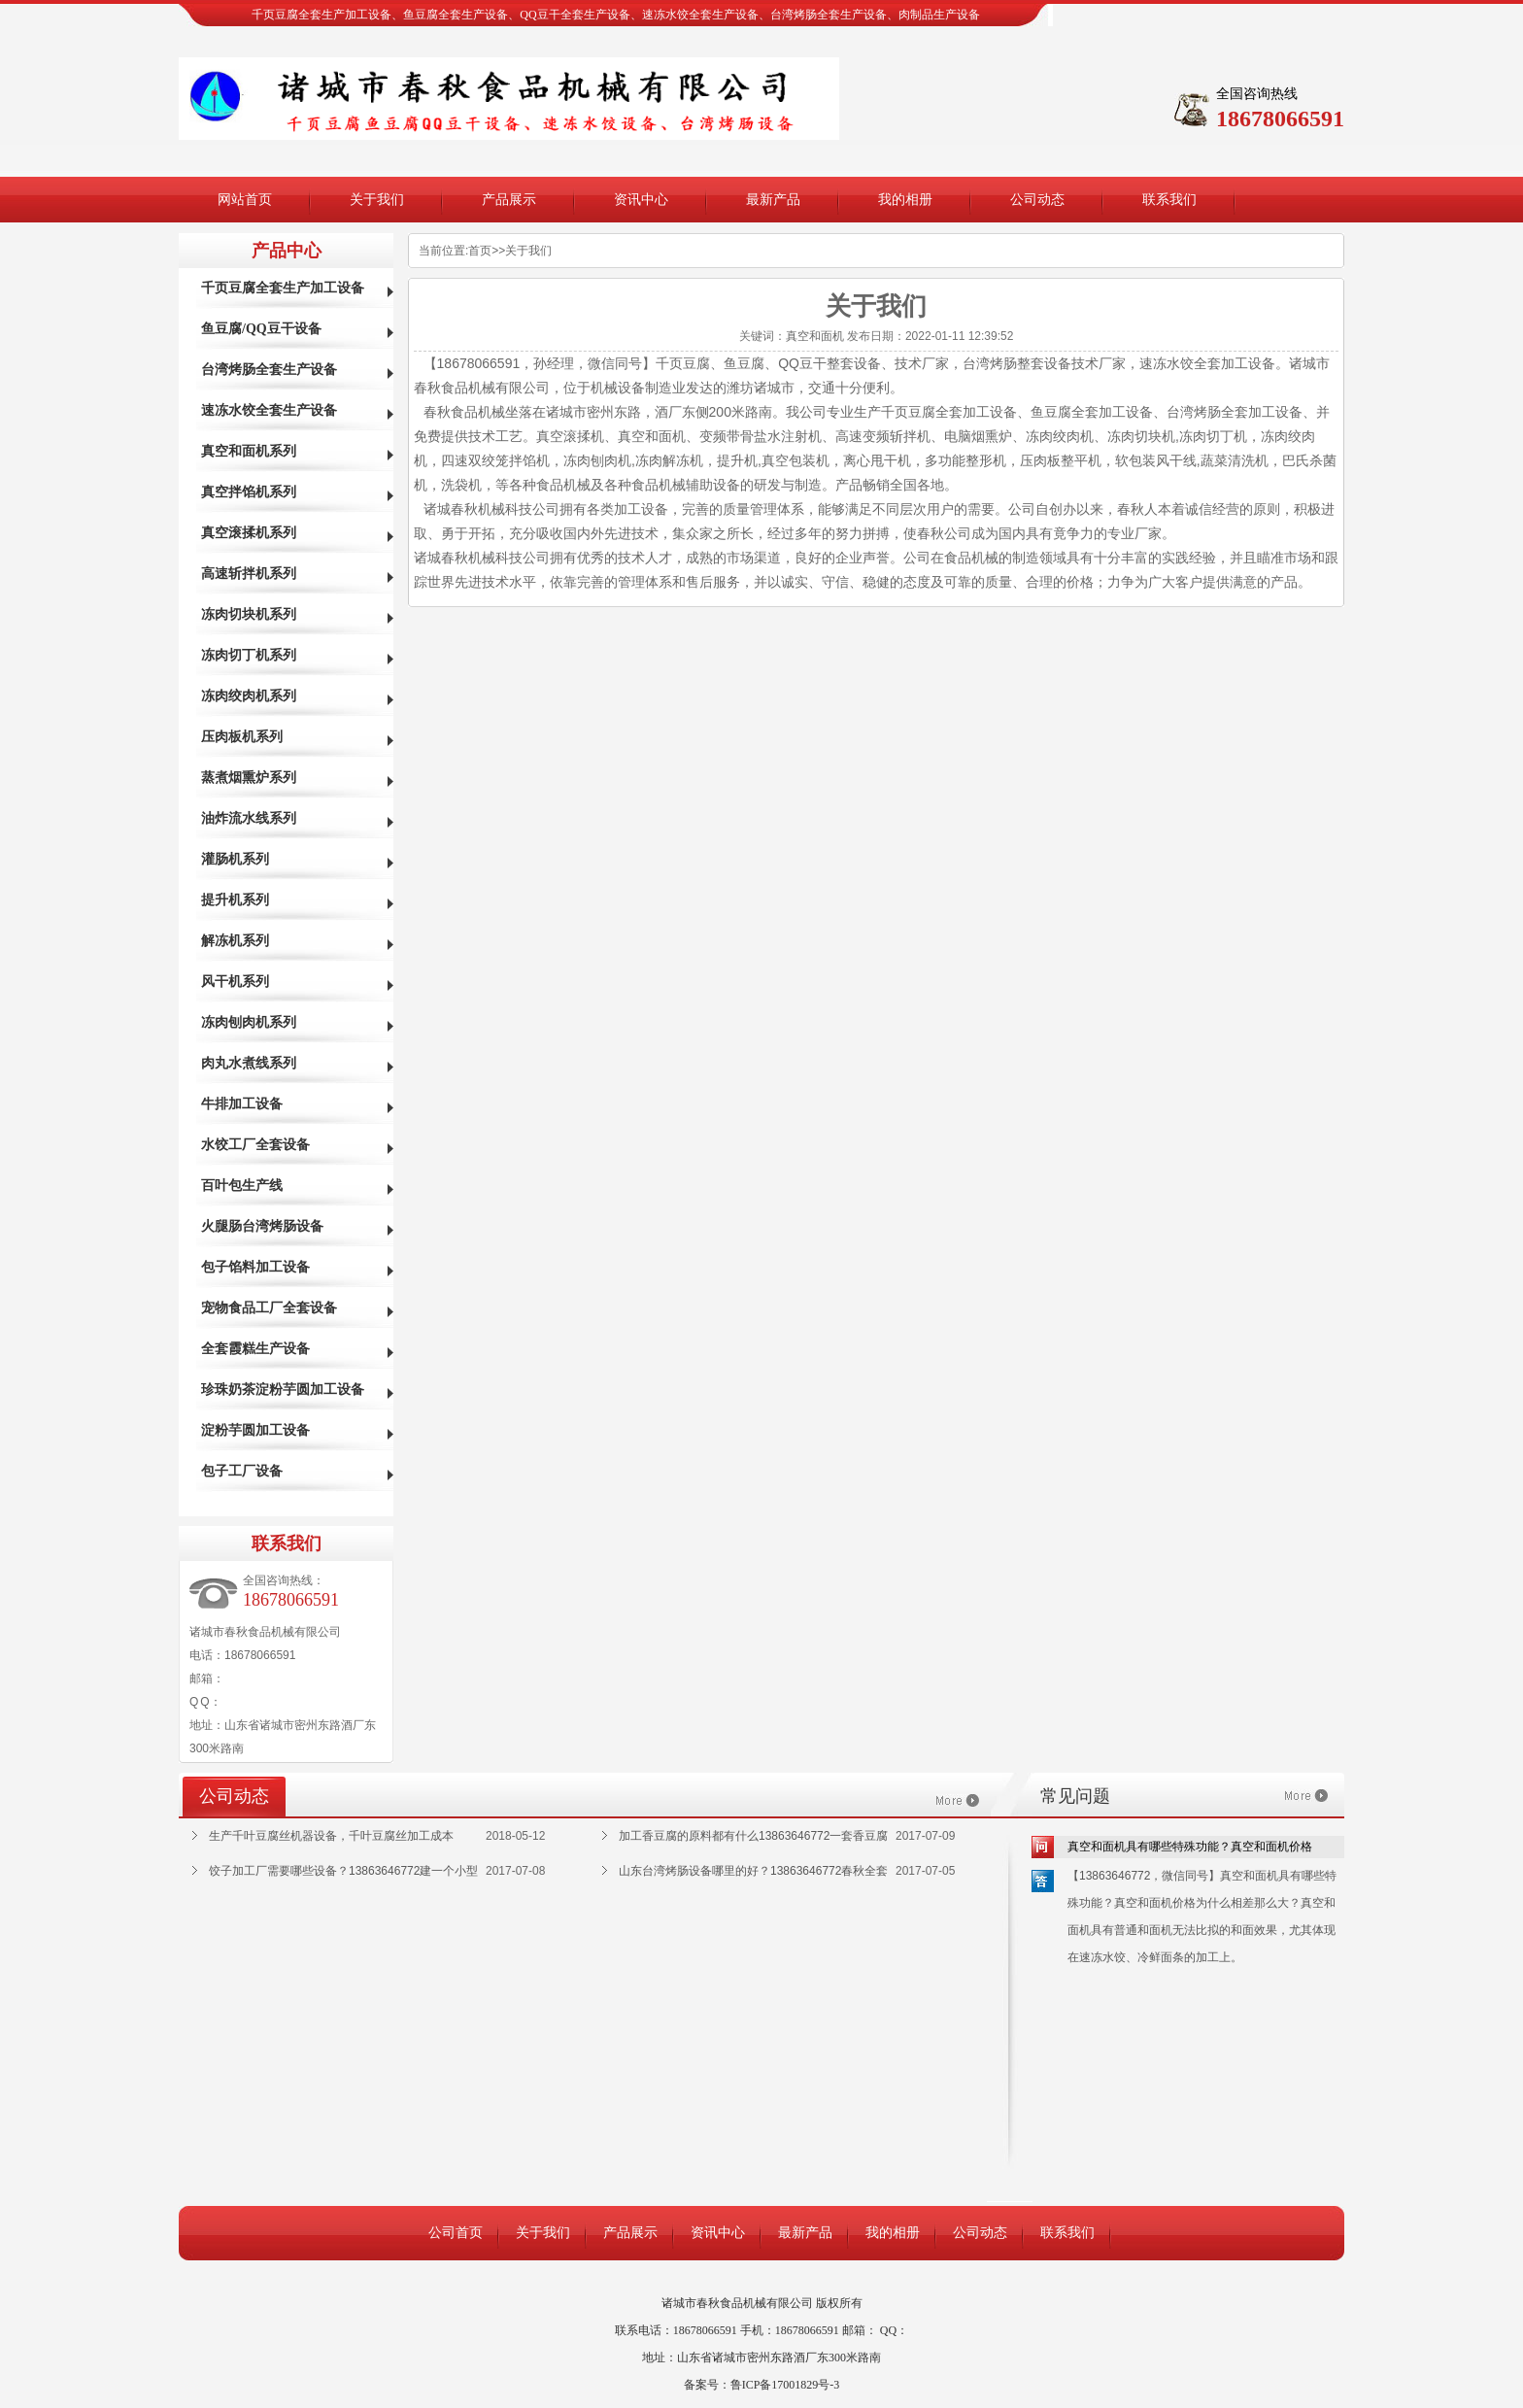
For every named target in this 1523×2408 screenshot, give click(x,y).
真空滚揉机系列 (248, 533)
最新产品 (773, 199)
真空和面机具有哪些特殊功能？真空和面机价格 (1189, 1846)
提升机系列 (235, 900)
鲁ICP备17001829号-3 (785, 2384)
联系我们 (1169, 199)
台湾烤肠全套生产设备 (269, 369)
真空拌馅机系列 (248, 492)
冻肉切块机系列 (248, 614)
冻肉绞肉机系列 (248, 696)
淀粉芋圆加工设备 (255, 1430)
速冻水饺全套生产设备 (269, 410)
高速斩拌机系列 (248, 573)
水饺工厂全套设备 (255, 1144)
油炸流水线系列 (248, 818)
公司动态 (1037, 199)
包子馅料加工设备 (255, 1267)
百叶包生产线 (242, 1185)
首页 (479, 250)
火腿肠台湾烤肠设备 (262, 1226)
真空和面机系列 (248, 451)
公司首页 (455, 2232)
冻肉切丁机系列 (248, 655)
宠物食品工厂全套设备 (269, 1308)
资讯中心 (641, 199)
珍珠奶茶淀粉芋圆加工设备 (282, 1389)
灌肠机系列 (235, 859)
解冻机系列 (235, 940)
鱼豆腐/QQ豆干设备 (261, 329)
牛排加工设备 (242, 1104)
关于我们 (377, 199)
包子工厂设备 (242, 1471)
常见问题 (1075, 1796)
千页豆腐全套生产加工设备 (282, 288)
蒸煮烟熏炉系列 (248, 777)
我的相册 (905, 199)
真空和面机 (815, 336)
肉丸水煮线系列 (248, 1063)
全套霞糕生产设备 (255, 1348)
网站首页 (245, 199)
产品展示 (509, 199)
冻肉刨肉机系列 (248, 1022)
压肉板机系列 (242, 736)
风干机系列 (235, 981)
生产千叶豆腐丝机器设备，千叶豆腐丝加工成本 (331, 1836)
